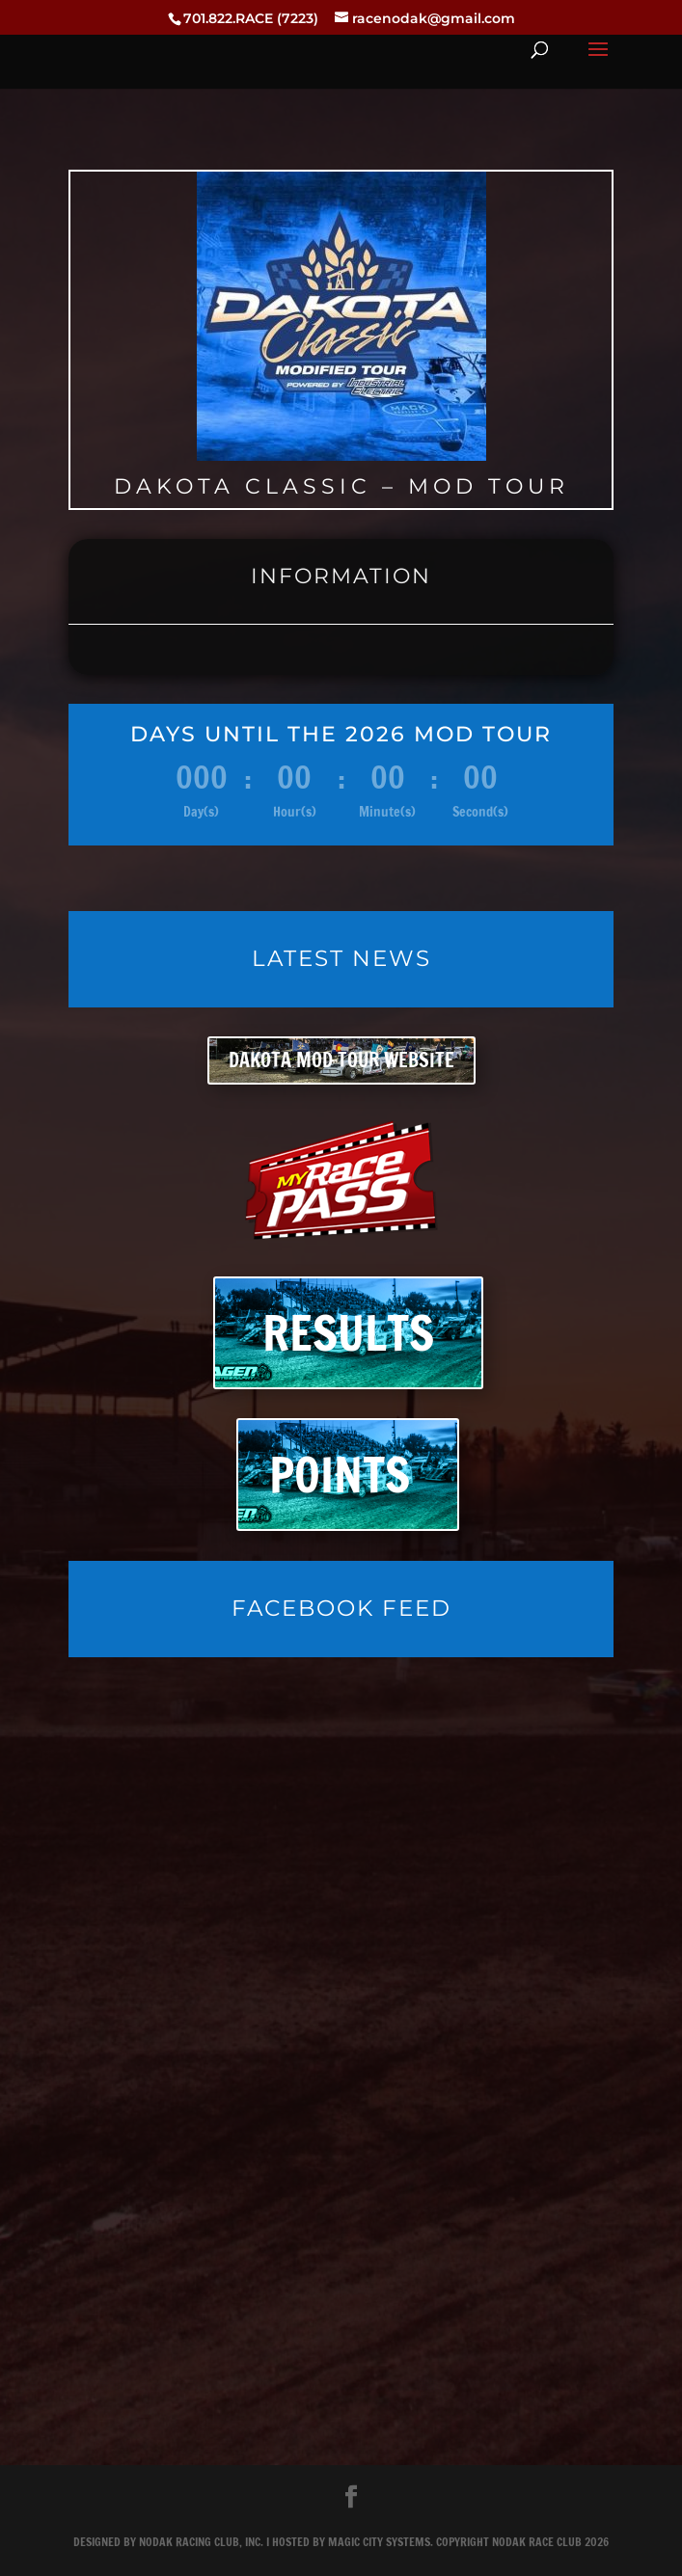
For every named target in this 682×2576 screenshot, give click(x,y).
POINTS (339, 1474)
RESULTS (348, 1333)
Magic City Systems (379, 2542)
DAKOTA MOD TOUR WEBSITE (341, 1060)
